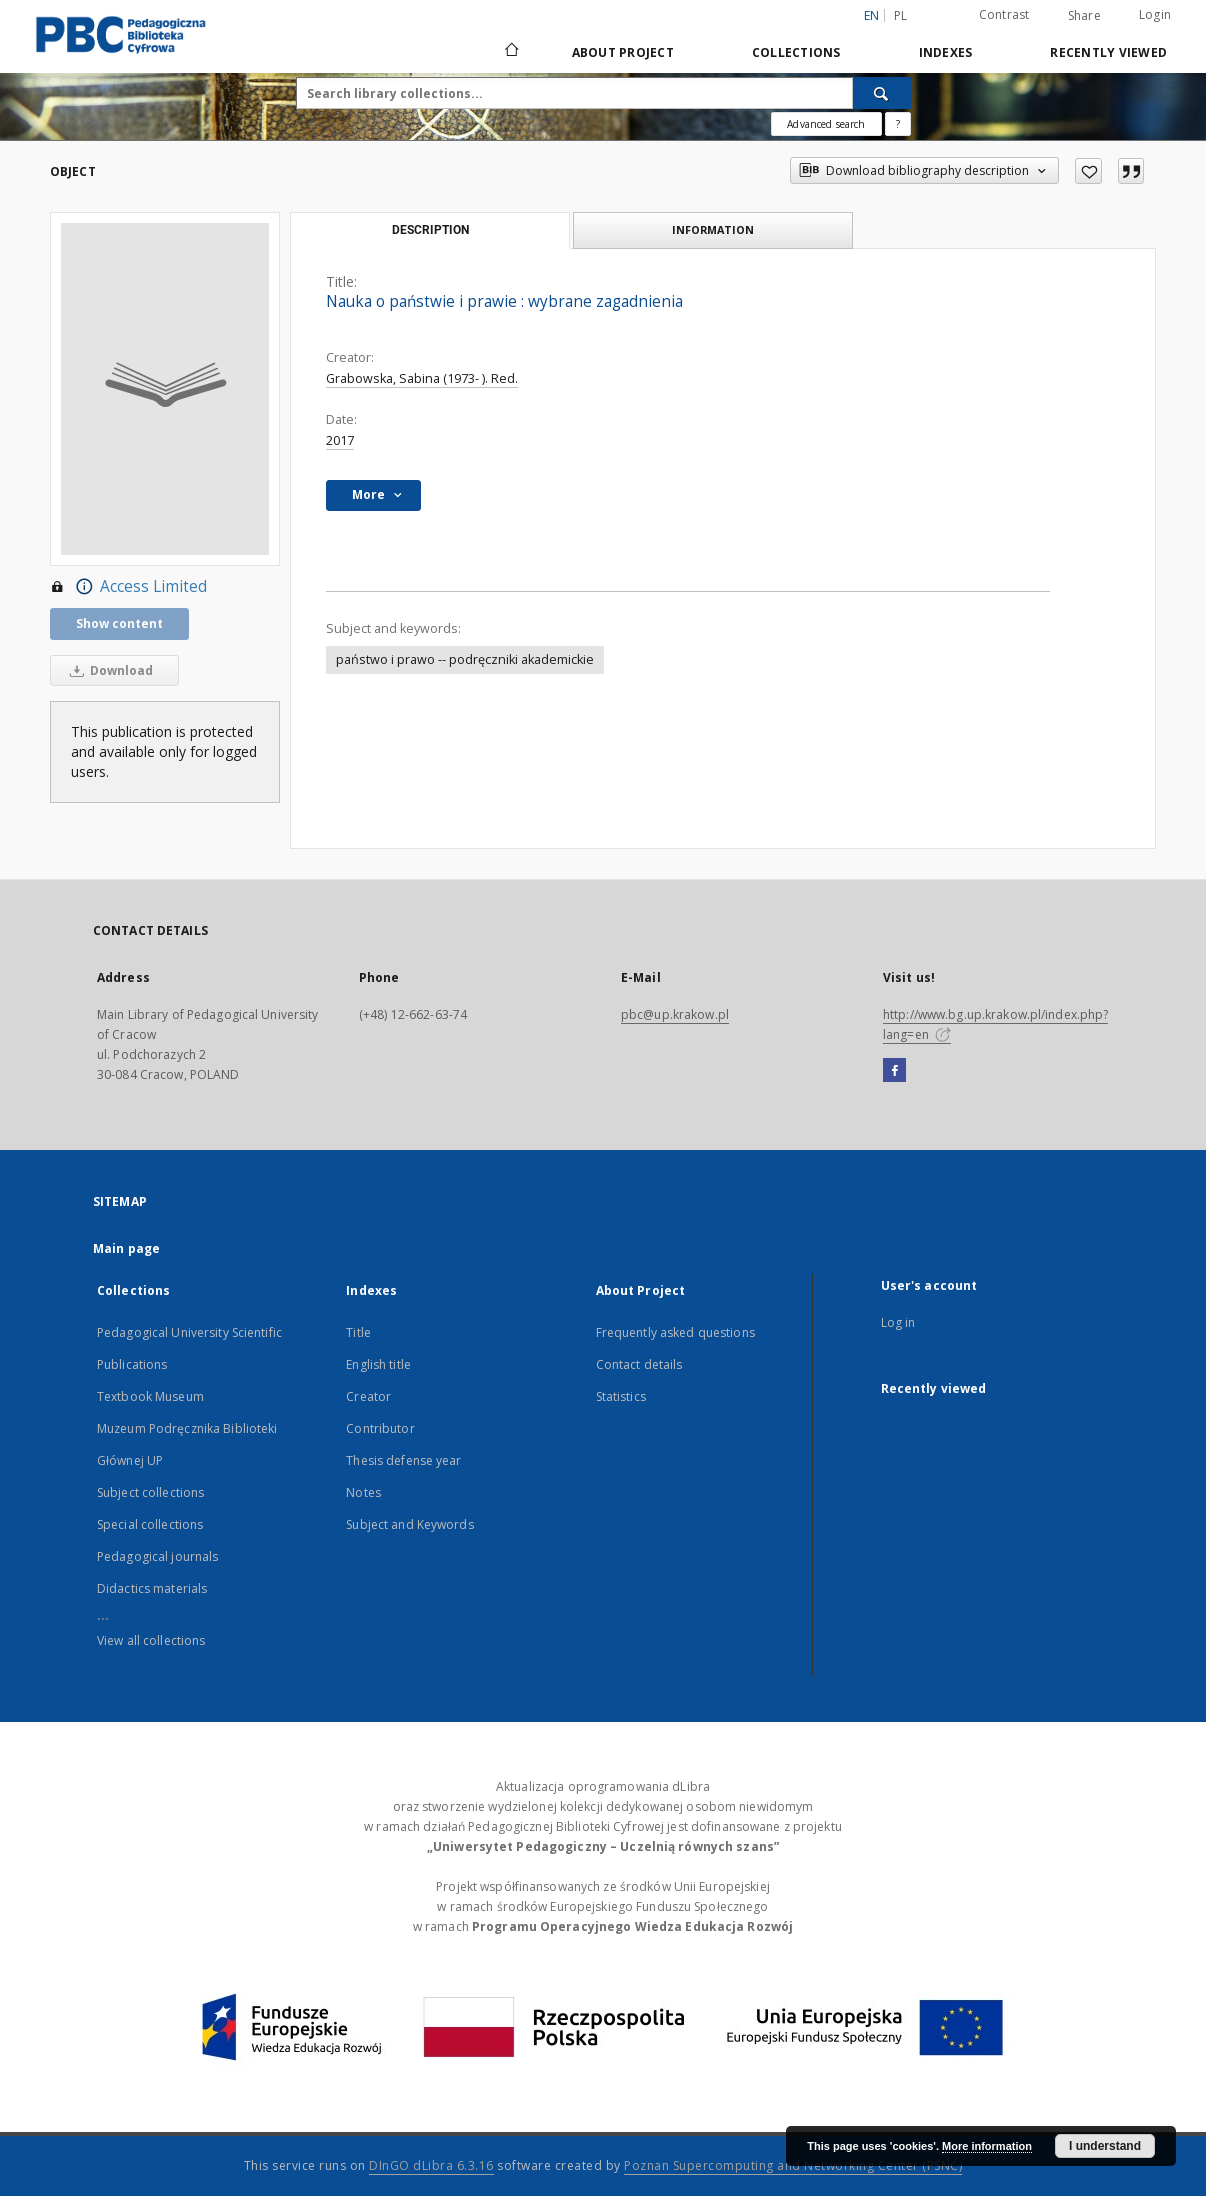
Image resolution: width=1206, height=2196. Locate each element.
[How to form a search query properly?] (898, 124)
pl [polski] (901, 15)
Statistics (621, 1396)
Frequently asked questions (675, 1332)
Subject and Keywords (409, 1524)
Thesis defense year (403, 1460)
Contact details (639, 1364)
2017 (340, 440)
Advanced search (826, 124)
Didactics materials (152, 1588)
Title (358, 1332)
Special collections (150, 1524)
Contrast (1004, 14)
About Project (623, 52)
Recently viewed (1108, 52)
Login (1155, 14)
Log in (898, 1322)
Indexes (946, 52)
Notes (363, 1492)
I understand (1105, 2146)
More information (987, 2146)
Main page (126, 1248)
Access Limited (128, 587)
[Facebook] (894, 1071)
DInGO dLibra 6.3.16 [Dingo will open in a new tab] (431, 2165)
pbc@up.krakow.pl (675, 1014)
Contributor (380, 1428)
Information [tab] (713, 229)
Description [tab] (430, 230)
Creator (368, 1396)
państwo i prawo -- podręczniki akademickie (465, 659)
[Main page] (510, 52)
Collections (796, 52)
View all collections (151, 1640)
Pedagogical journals (157, 1556)
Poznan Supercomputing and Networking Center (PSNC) (793, 2165)
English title (378, 1364)
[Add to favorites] (1088, 171)
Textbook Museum (150, 1396)
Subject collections (150, 1492)
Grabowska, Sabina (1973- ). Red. (422, 378)
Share (1084, 16)
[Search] (882, 93)
